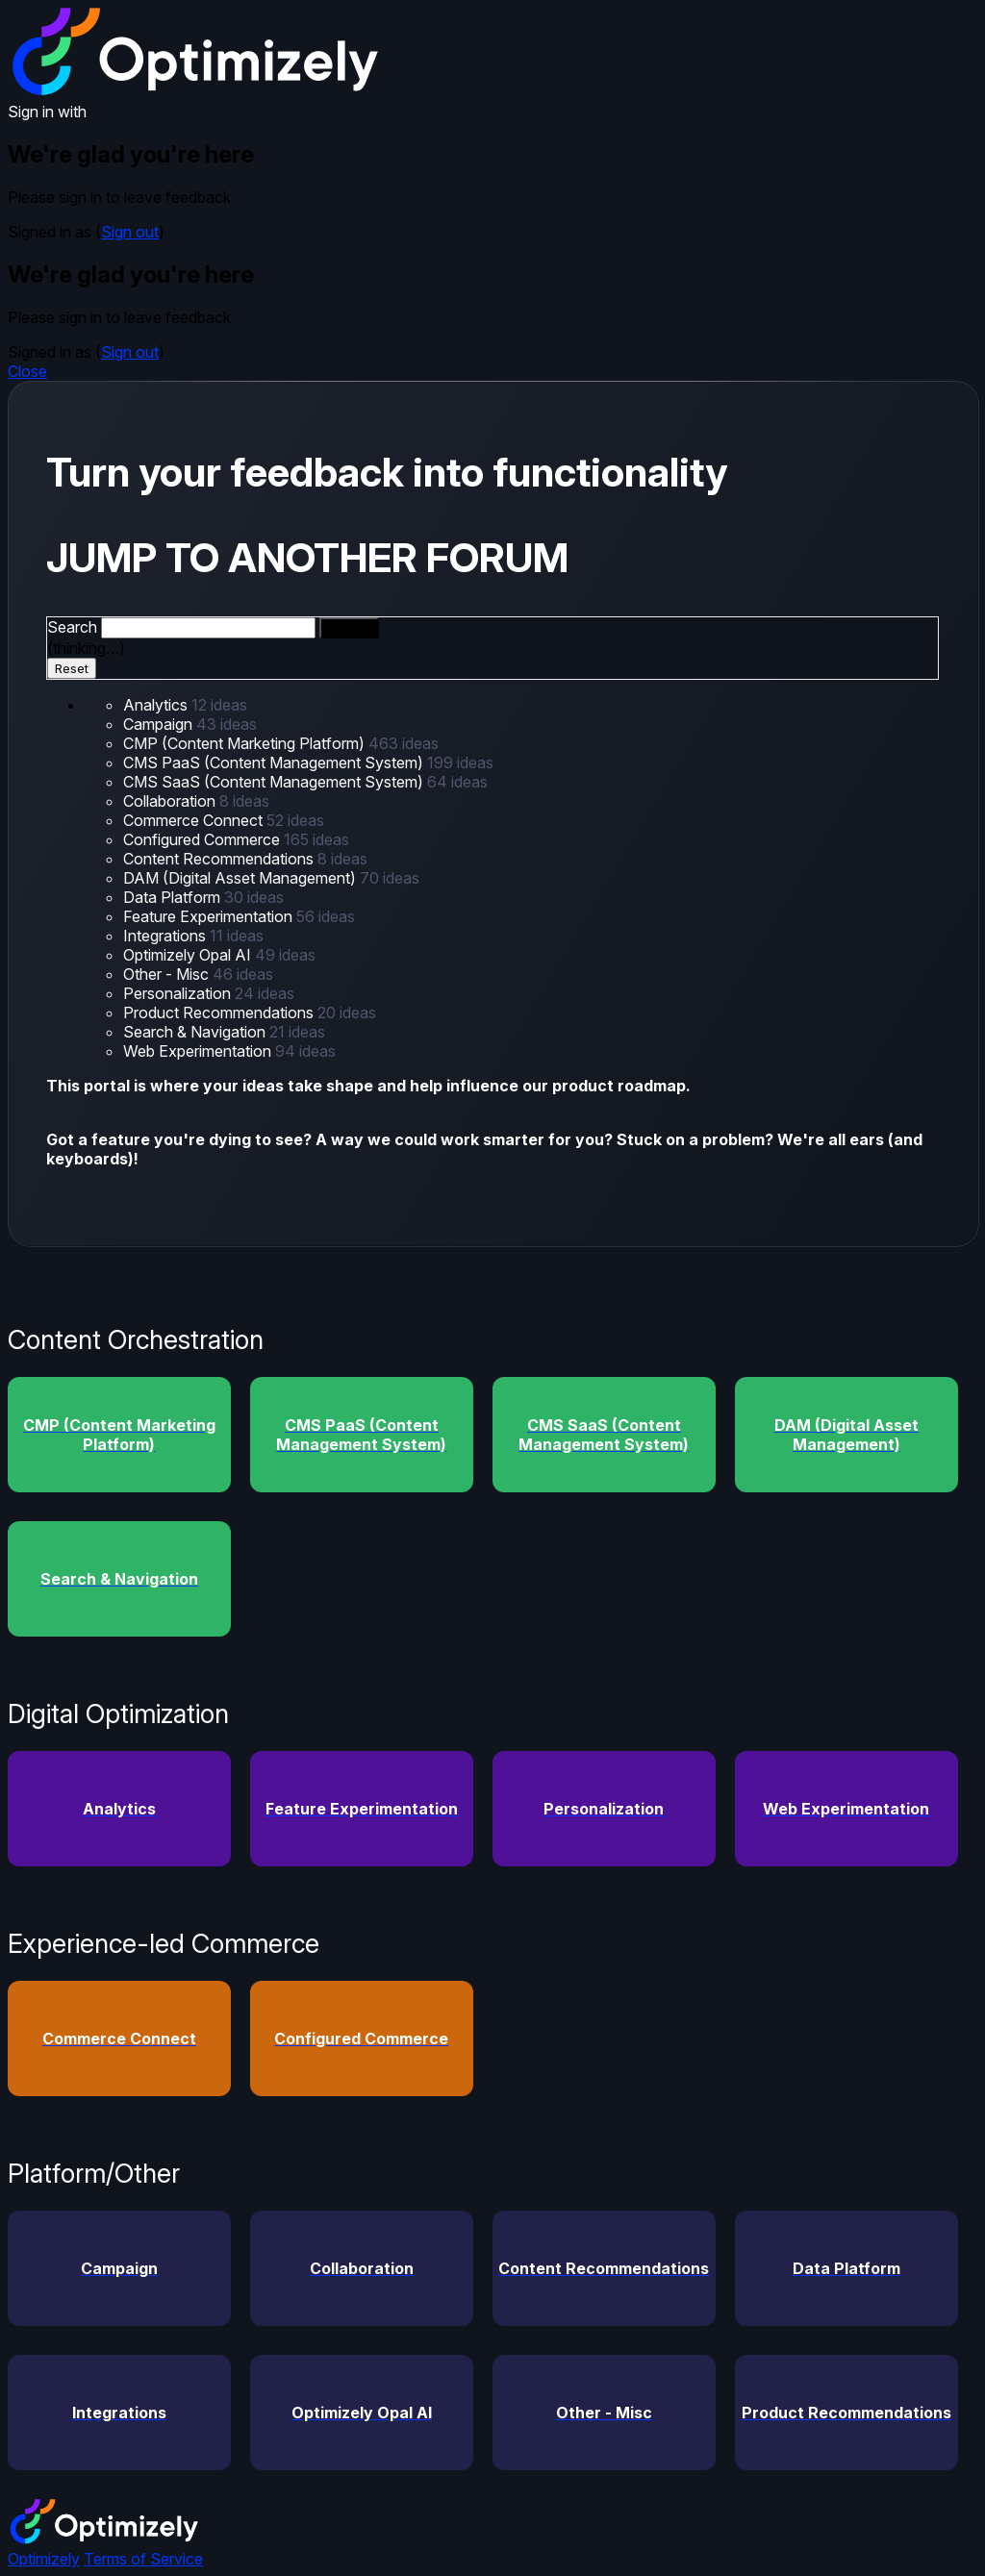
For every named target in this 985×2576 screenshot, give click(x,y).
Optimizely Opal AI (189, 954)
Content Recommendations (220, 858)
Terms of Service (143, 2558)
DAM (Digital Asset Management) (241, 878)
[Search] (349, 627)
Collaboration (171, 801)
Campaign (159, 724)
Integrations (166, 935)
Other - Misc (168, 974)
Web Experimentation (199, 1051)
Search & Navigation (196, 1031)
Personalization (179, 993)
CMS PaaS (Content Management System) (275, 762)
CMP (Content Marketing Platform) (245, 743)
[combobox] (208, 627)
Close (27, 371)
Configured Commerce (203, 839)
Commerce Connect (194, 820)
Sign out (130, 231)
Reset (71, 668)
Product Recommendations (220, 1012)
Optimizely (44, 2558)
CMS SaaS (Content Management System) (275, 781)
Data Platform (173, 897)
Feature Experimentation (209, 916)
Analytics (157, 704)
